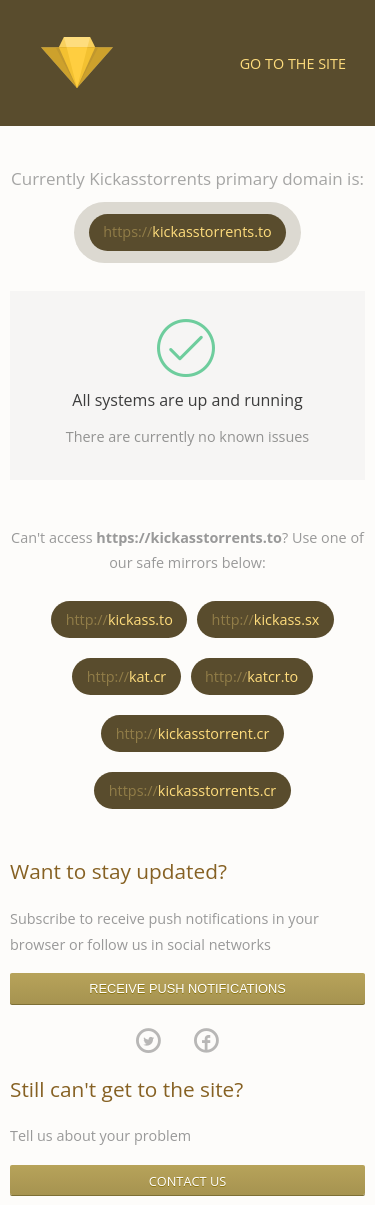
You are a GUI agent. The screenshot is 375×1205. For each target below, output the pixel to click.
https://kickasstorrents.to (189, 537)
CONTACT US (188, 1181)
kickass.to (119, 619)
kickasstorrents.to (187, 231)
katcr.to (251, 676)
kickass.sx (266, 619)
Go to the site (293, 63)
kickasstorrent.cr (193, 733)
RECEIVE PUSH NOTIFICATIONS (187, 988)
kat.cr (126, 676)
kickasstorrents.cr (192, 790)
